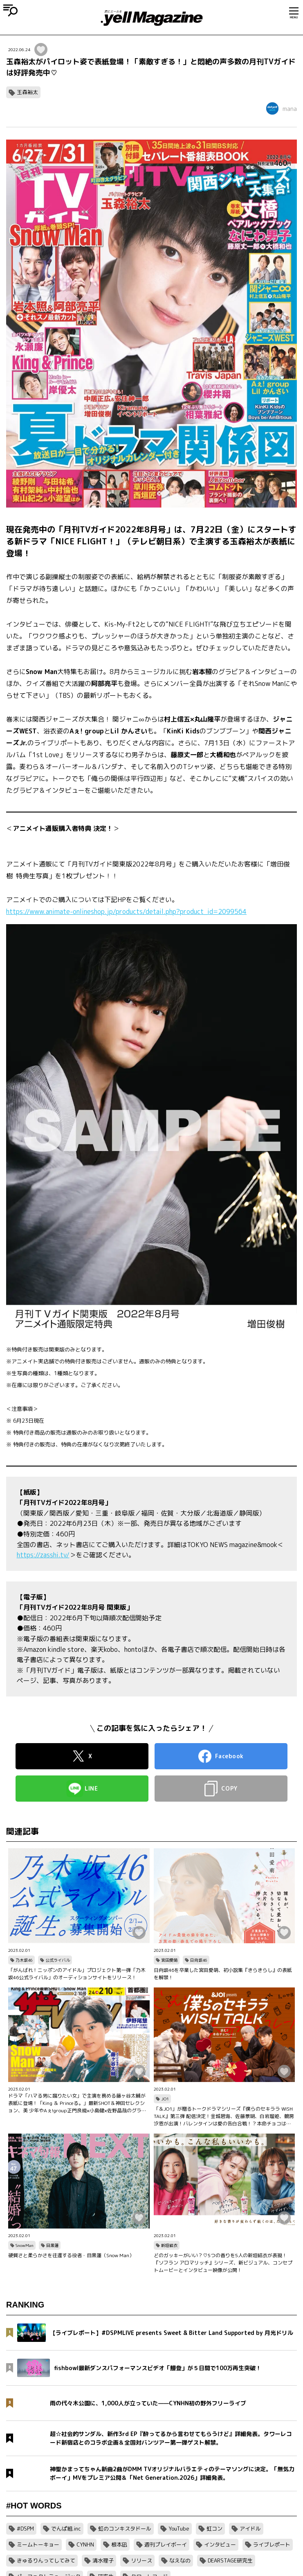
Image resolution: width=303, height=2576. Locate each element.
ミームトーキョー (38, 2544)
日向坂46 (198, 1960)
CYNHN (85, 2544)
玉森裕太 (27, 92)
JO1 (165, 2099)
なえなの (180, 2560)
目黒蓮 (52, 2245)
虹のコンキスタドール (124, 2528)
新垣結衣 (169, 2245)
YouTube (178, 2528)
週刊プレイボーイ (165, 2544)
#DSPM (25, 2528)
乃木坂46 (24, 1960)
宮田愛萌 (169, 1960)
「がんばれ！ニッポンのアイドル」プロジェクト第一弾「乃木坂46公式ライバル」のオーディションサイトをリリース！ (77, 1974)
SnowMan (25, 2245)
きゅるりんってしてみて (46, 2560)
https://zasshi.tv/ (43, 1554)
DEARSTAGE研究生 (230, 2560)
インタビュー (220, 2544)
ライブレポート (271, 2544)
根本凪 (119, 2544)
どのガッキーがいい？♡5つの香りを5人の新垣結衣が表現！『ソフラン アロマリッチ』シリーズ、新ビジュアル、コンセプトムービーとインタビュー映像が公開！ (223, 2263)
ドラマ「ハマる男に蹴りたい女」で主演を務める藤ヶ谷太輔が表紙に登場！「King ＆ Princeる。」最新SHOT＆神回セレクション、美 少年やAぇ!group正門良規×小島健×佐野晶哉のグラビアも (77, 2103)
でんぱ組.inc (66, 2528)
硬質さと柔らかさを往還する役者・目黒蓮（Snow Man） (71, 2255)
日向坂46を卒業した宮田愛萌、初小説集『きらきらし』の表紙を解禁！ (223, 1974)
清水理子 (103, 2560)
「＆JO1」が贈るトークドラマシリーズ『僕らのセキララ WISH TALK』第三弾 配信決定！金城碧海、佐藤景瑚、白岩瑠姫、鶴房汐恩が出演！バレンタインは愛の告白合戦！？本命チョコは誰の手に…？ (224, 2116)
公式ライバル (57, 1960)
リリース (141, 2560)
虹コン (214, 2528)
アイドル (250, 2528)
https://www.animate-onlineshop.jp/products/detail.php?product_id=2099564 (126, 911)
